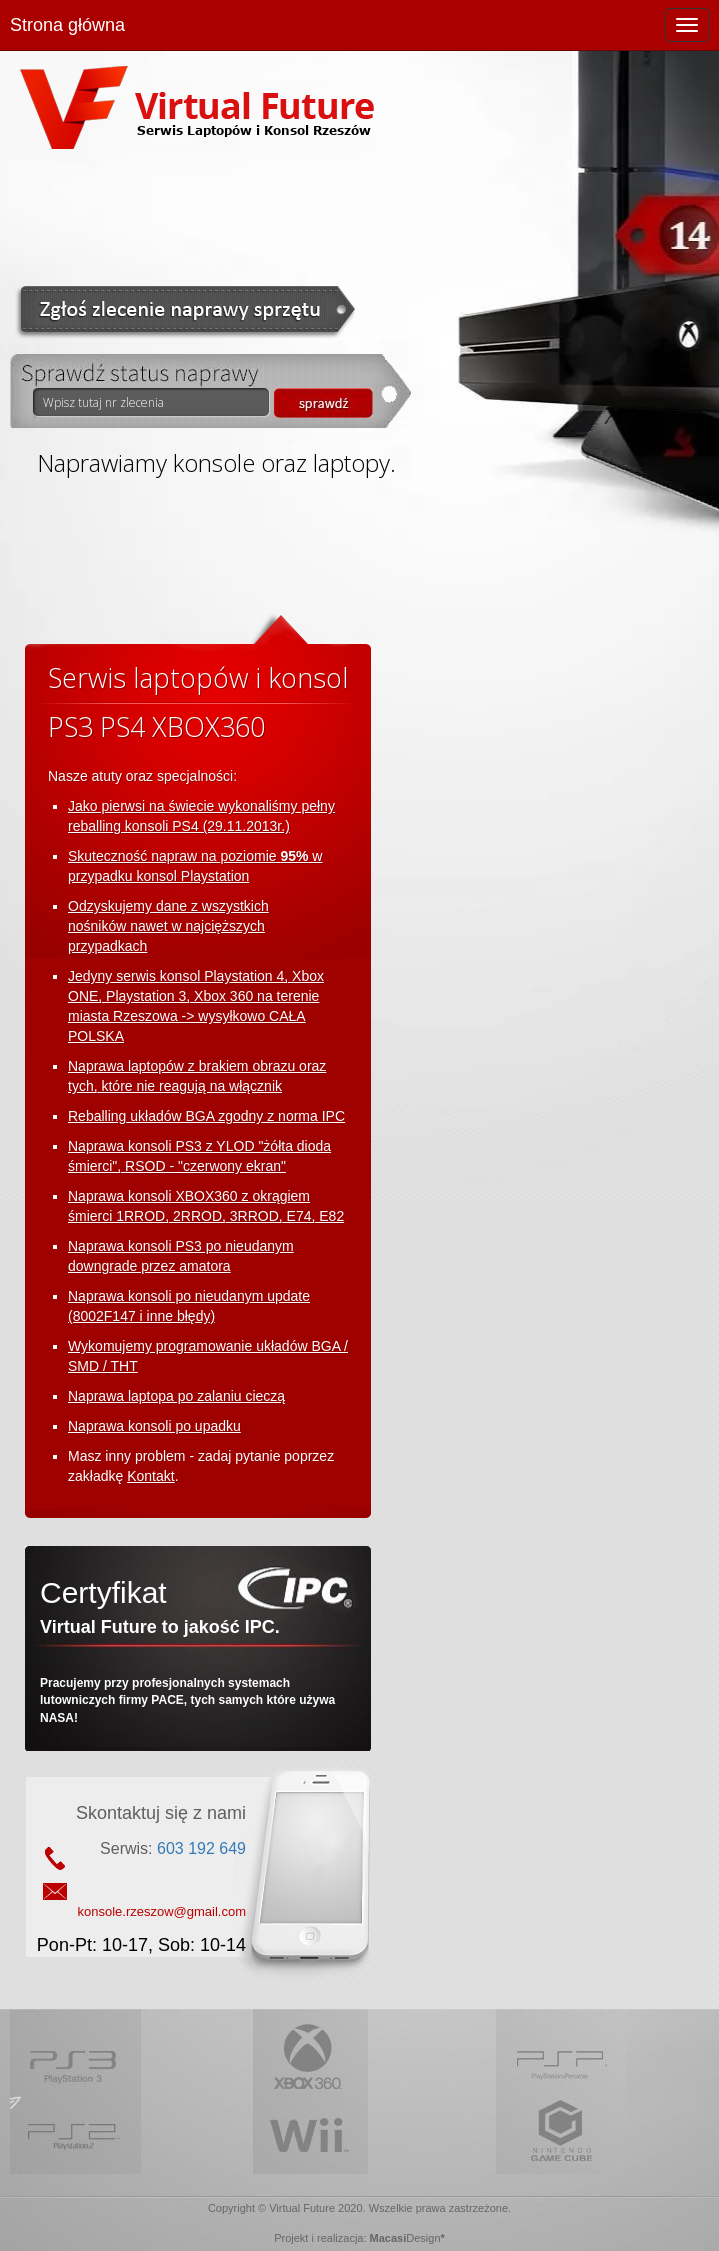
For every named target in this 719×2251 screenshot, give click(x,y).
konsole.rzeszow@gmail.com (161, 1911)
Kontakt (150, 1476)
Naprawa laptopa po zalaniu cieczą (176, 1396)
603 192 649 (201, 1848)
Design (423, 2238)
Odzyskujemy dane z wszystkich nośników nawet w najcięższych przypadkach (168, 926)
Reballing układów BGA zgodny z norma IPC (206, 1116)
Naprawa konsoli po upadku (154, 1426)
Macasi (388, 2238)
